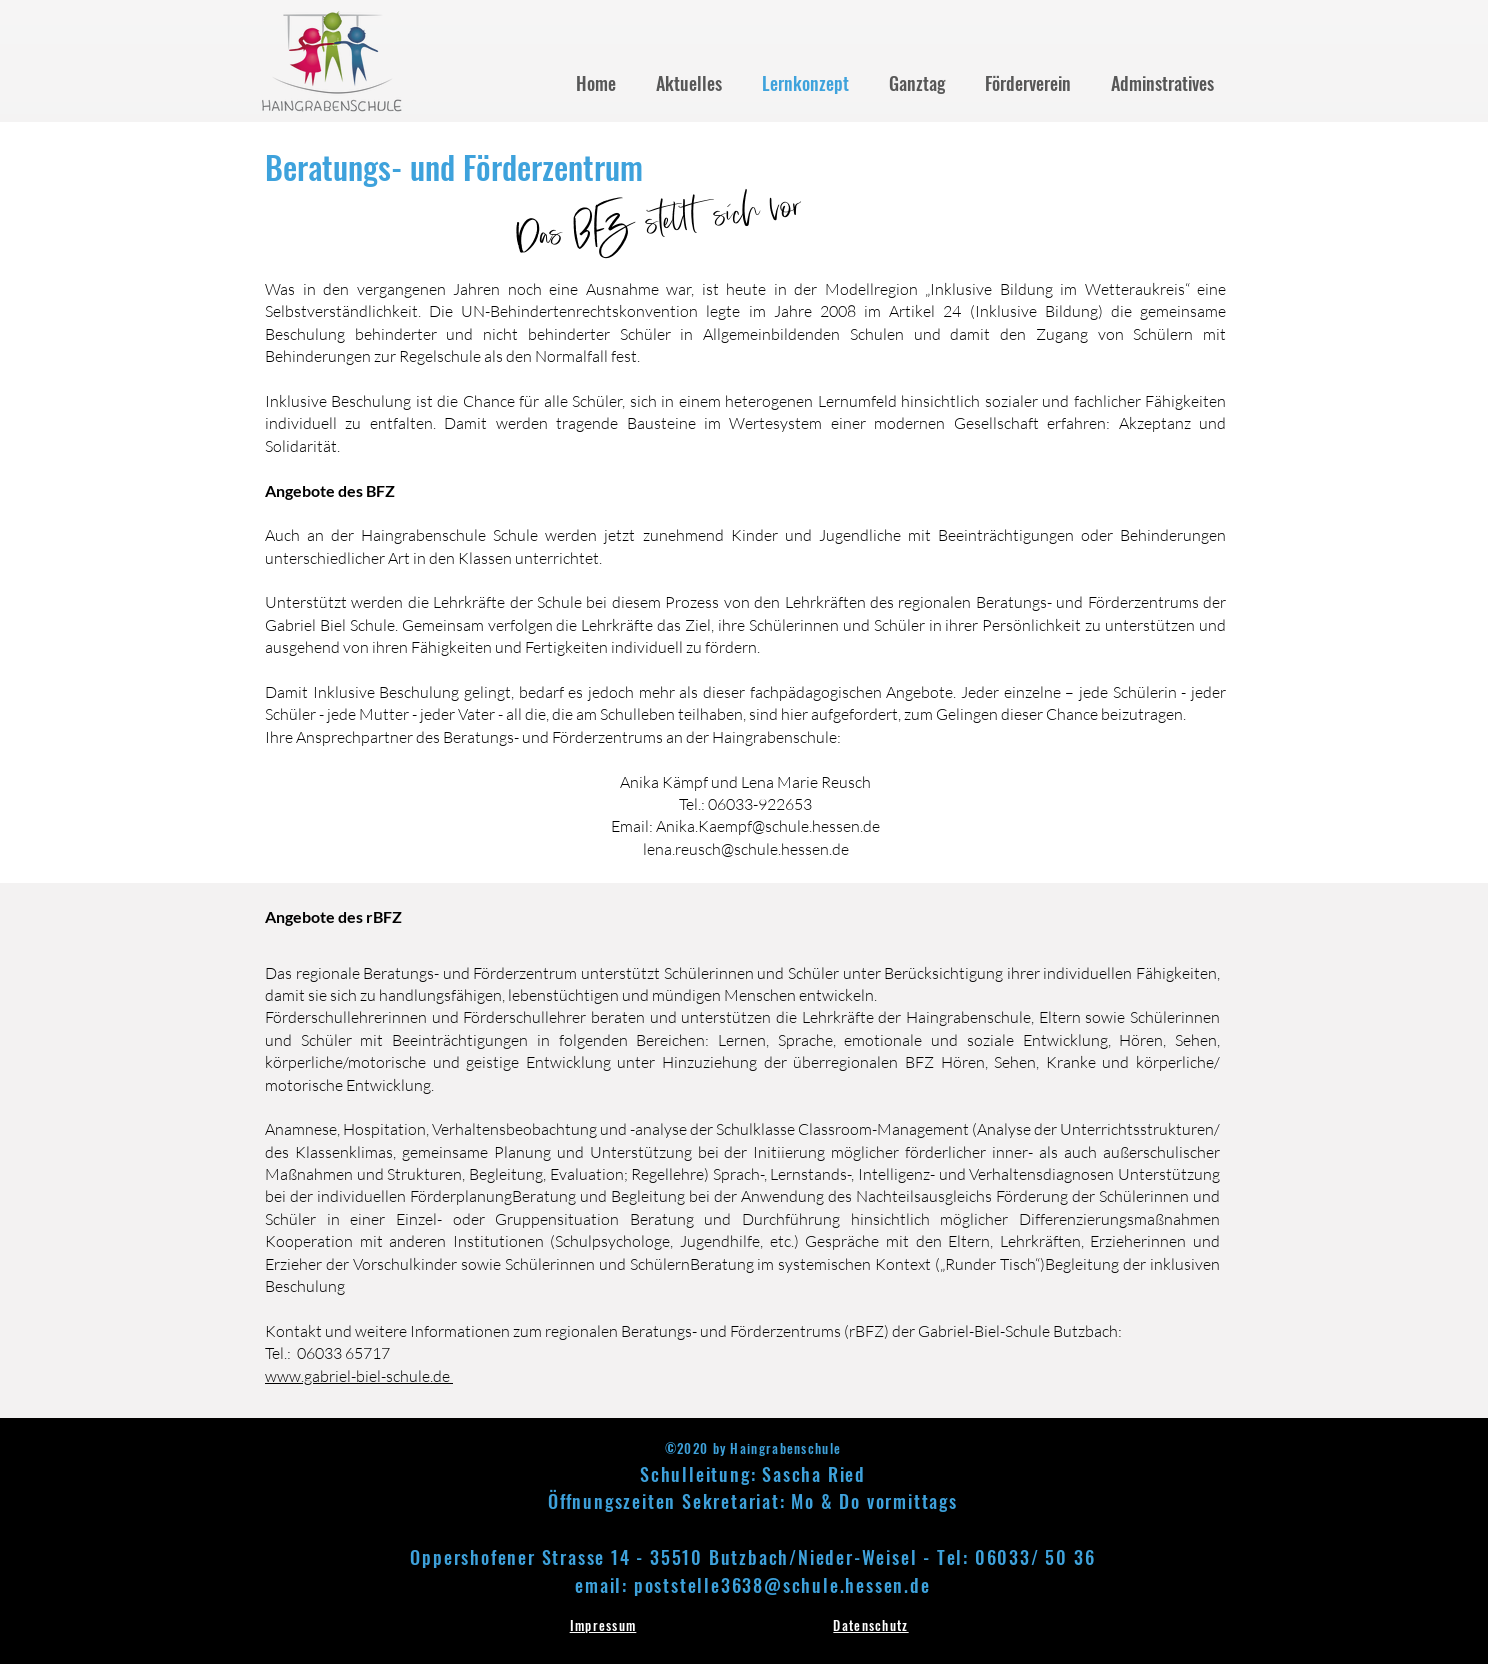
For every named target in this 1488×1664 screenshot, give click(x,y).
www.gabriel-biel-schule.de (359, 1376)
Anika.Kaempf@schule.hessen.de (768, 826)
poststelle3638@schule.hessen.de (782, 1585)
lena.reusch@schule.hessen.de (746, 849)
